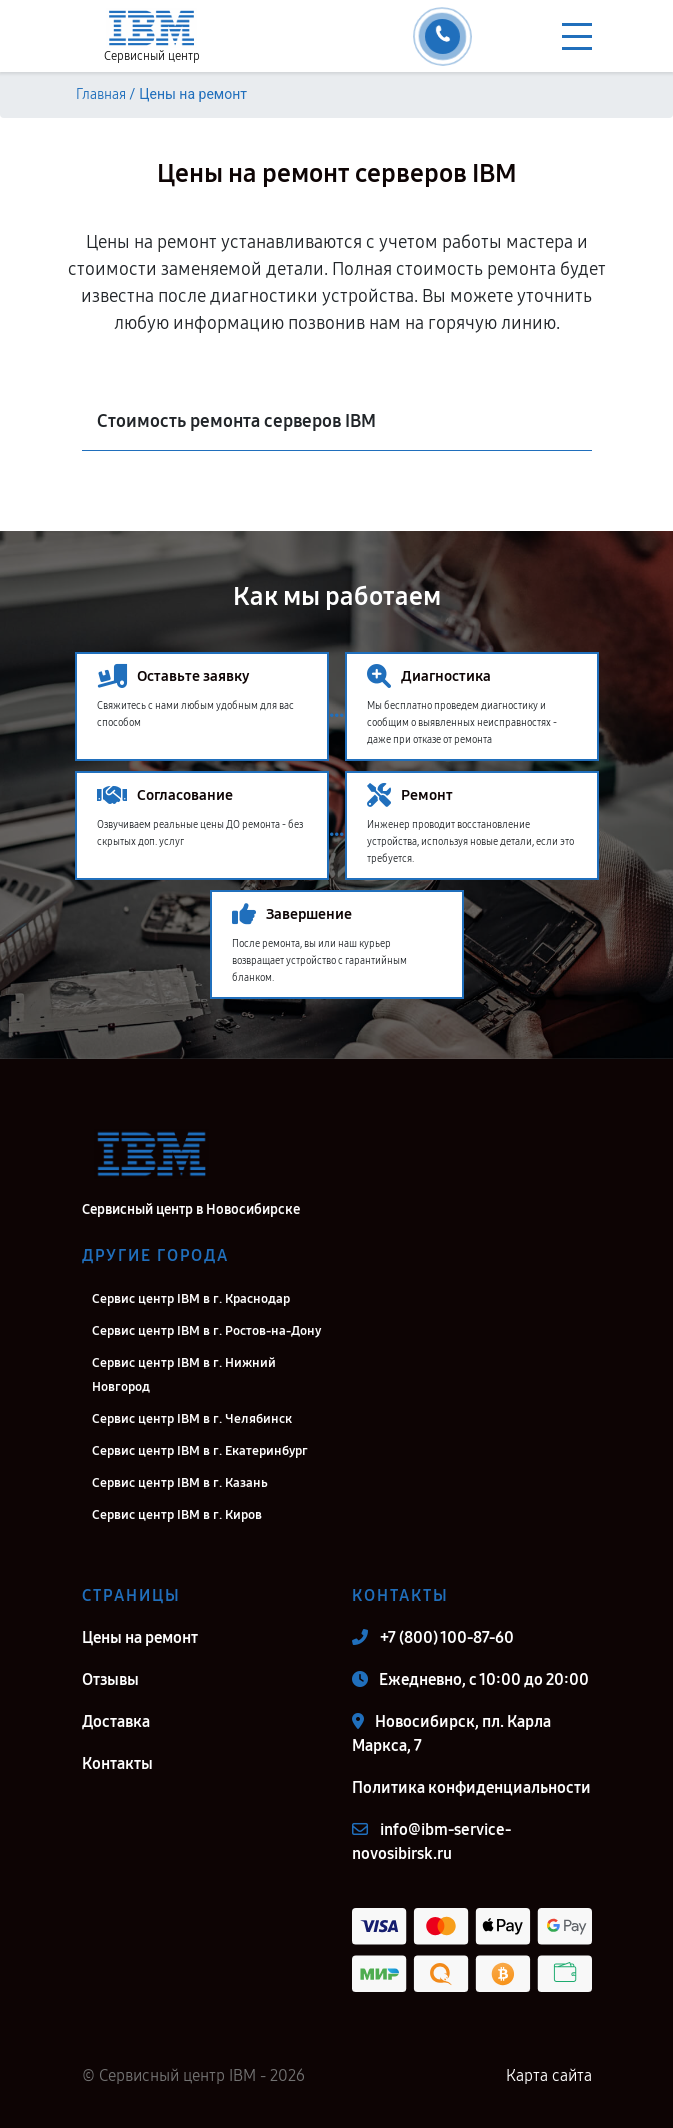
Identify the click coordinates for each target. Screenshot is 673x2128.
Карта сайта (549, 2075)
